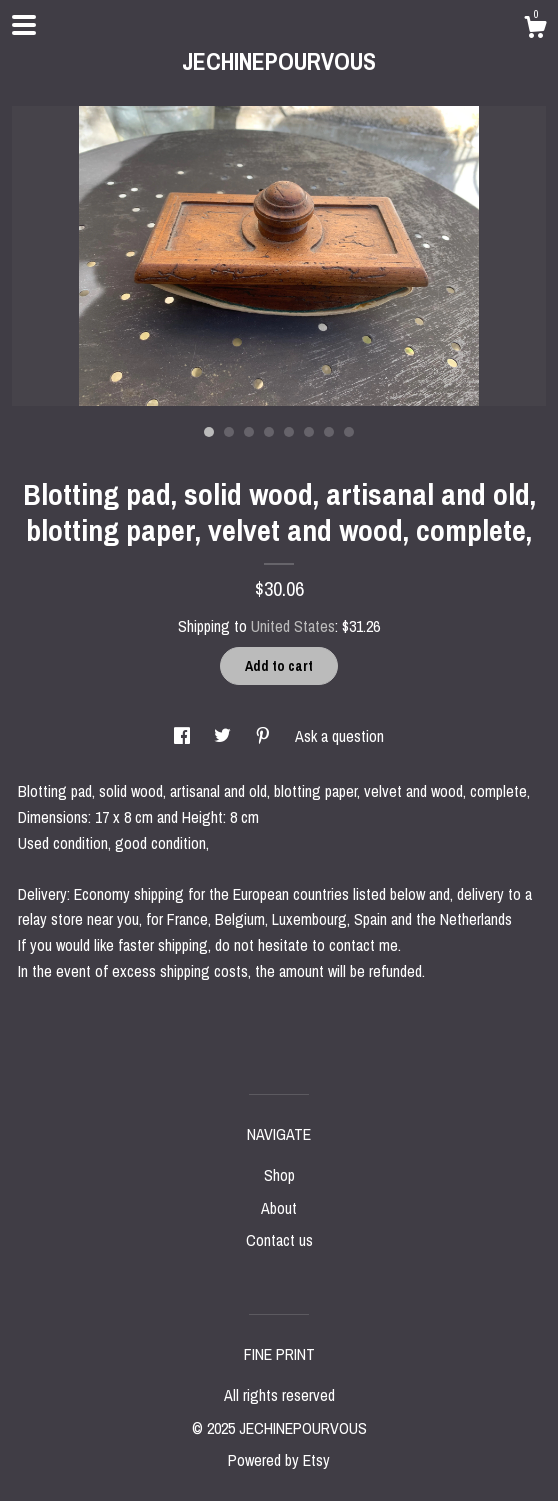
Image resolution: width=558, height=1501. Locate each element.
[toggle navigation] (24, 25)
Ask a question (339, 736)
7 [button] (329, 432)
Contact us (279, 1240)
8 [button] (349, 432)
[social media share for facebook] (184, 736)
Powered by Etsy (279, 1460)
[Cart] (535, 30)
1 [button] (209, 432)
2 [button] (229, 432)
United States (293, 626)
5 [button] (289, 432)
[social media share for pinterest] (265, 736)
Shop (279, 1175)
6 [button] (309, 432)
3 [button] (249, 432)
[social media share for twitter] (224, 736)
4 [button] (269, 432)
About (279, 1208)
